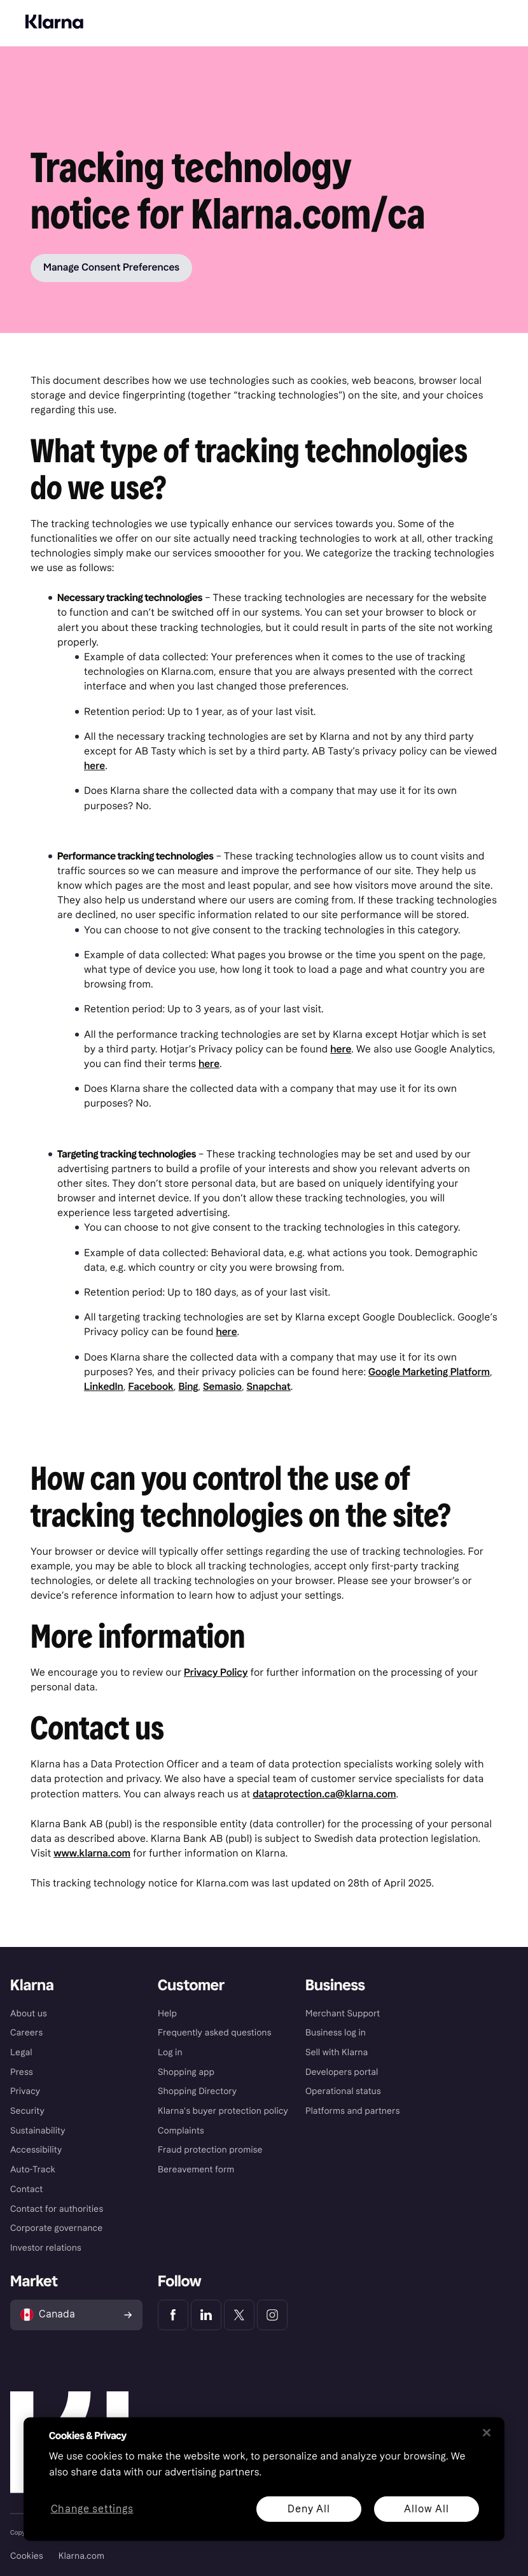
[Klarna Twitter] (239, 2315)
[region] (264, 2479)
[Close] (487, 2433)
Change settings (92, 2509)
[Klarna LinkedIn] (206, 2315)
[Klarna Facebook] (173, 2315)
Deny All (309, 2508)
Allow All (426, 2508)
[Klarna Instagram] (272, 2315)
